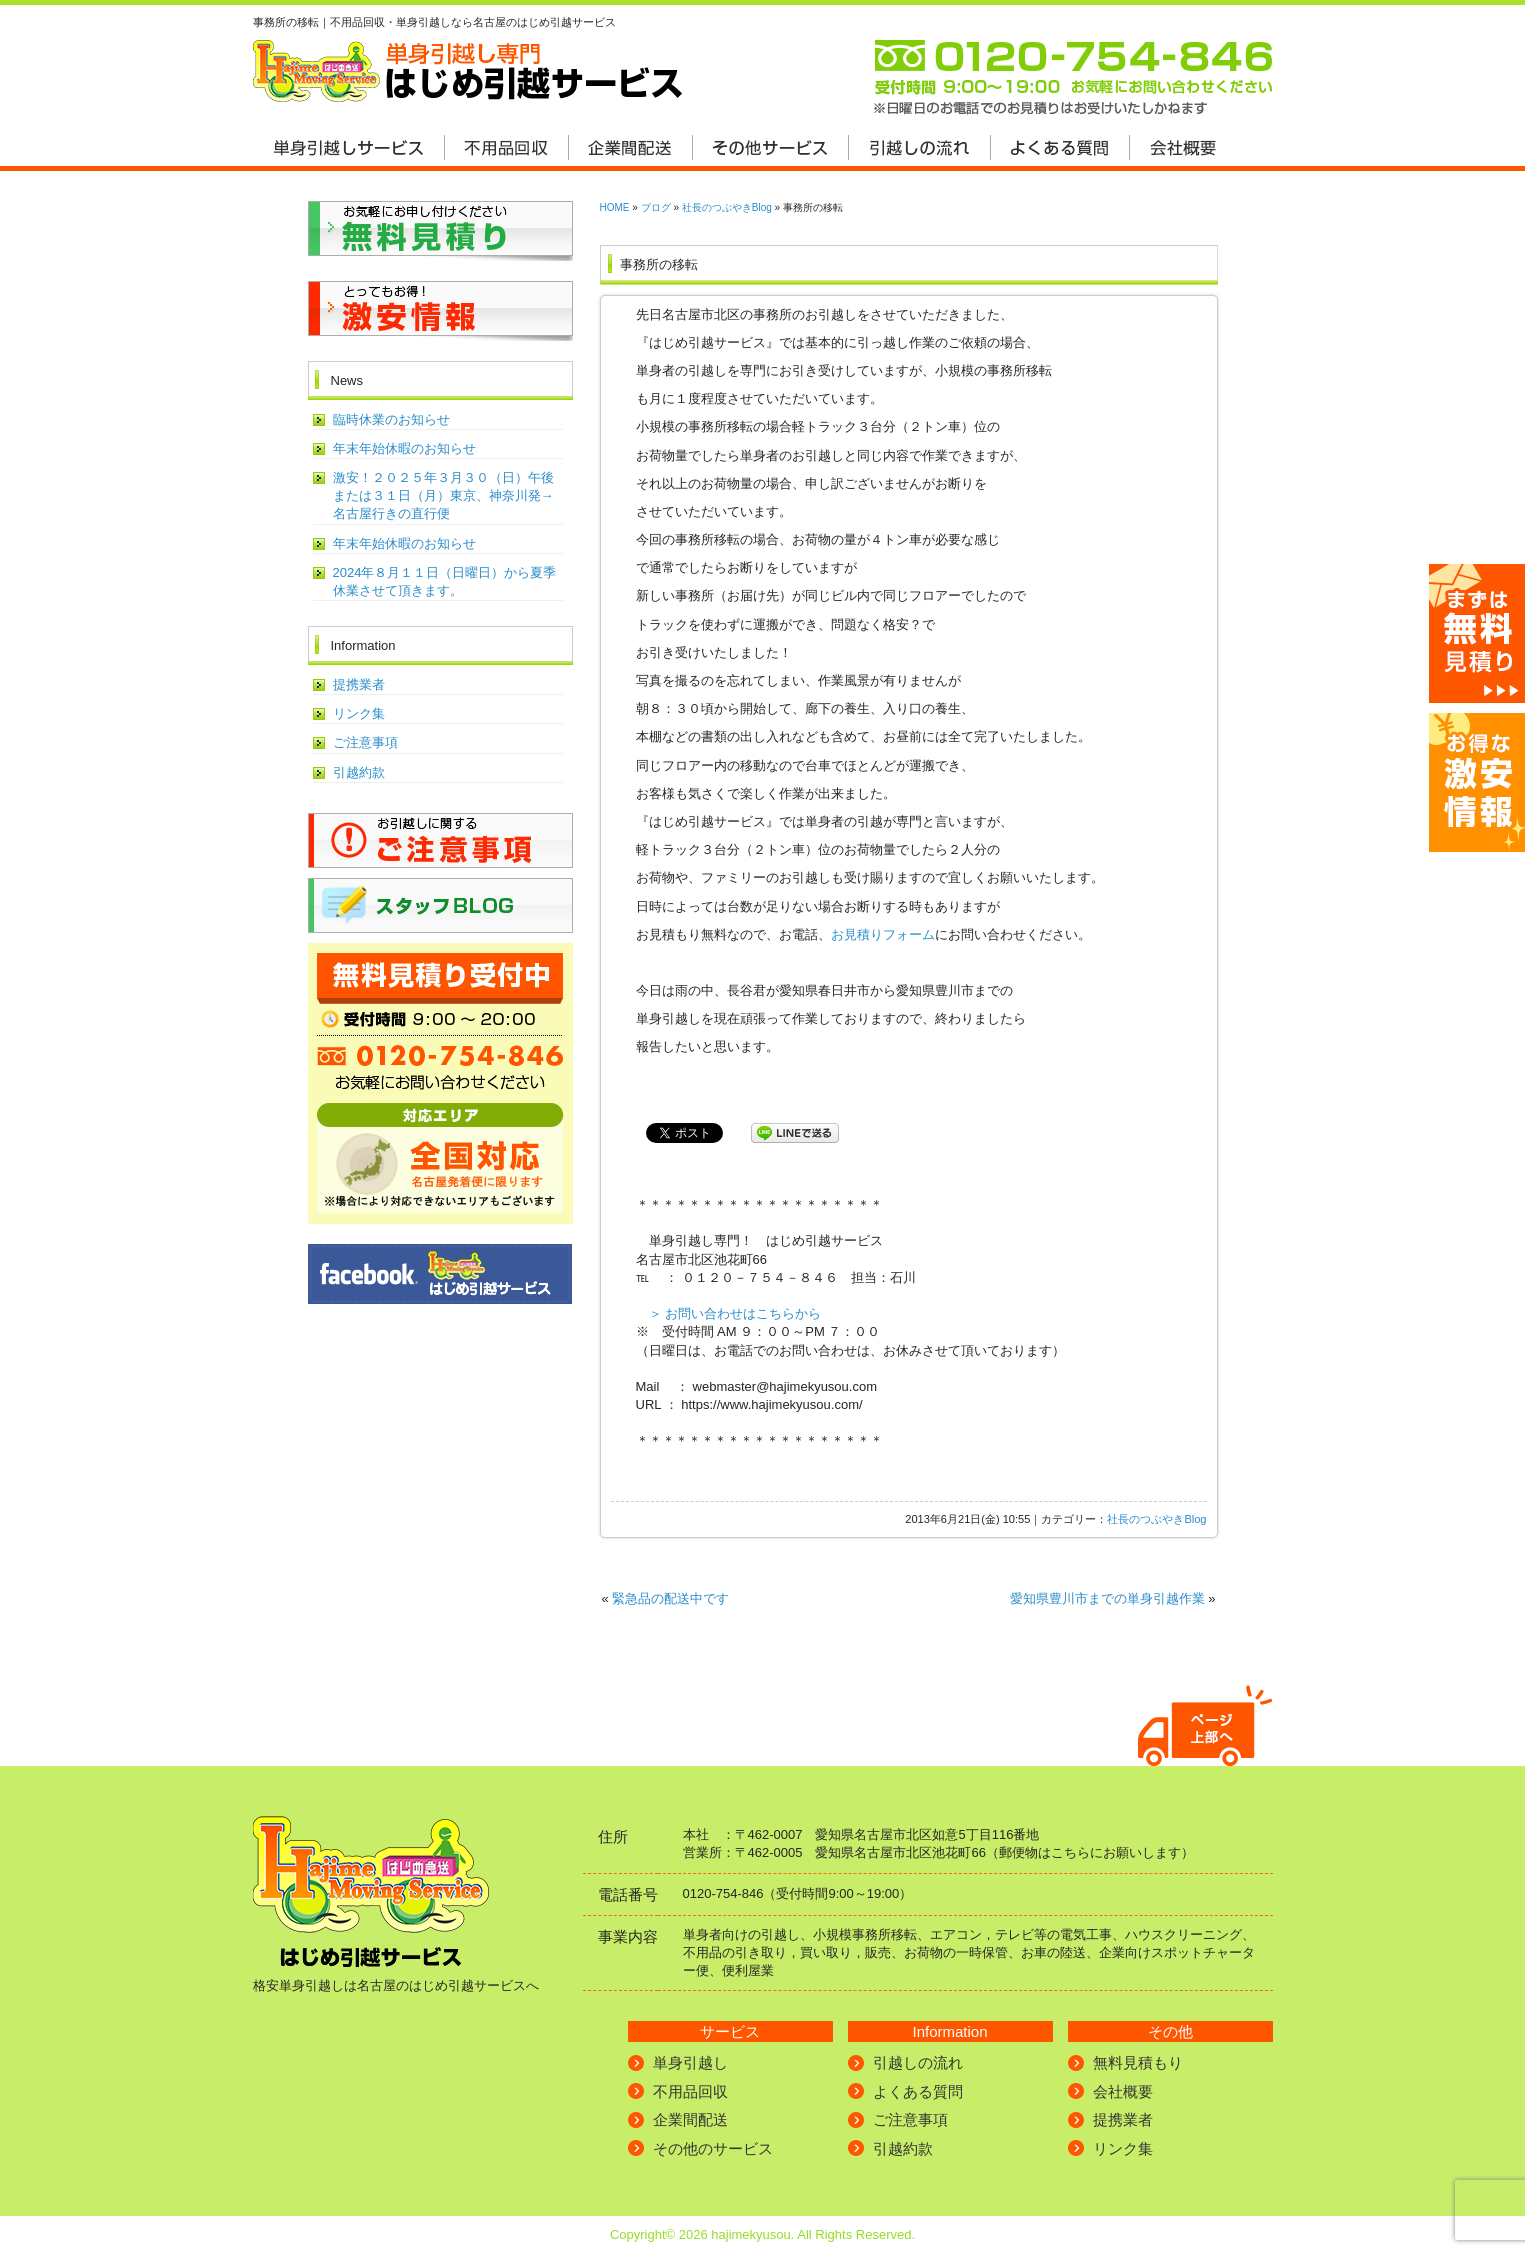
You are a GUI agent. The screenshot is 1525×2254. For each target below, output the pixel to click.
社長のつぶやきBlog (727, 207)
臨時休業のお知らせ (391, 419)
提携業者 (359, 684)
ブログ (656, 207)
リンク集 (359, 713)
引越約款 (359, 772)
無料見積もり (1138, 2062)
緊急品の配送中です (670, 1598)
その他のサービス (713, 2148)
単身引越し (690, 2062)
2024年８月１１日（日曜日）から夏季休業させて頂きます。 (445, 581)
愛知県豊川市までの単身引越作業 (1107, 1598)
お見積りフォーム (883, 934)
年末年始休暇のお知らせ (404, 448)
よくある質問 (918, 2091)
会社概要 (1123, 2091)
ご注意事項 (365, 742)
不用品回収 (690, 2091)
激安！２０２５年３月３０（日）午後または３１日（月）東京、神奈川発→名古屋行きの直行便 (443, 495)
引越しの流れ (918, 2062)
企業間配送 (690, 2119)
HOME (615, 207)
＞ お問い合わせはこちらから (735, 1313)
